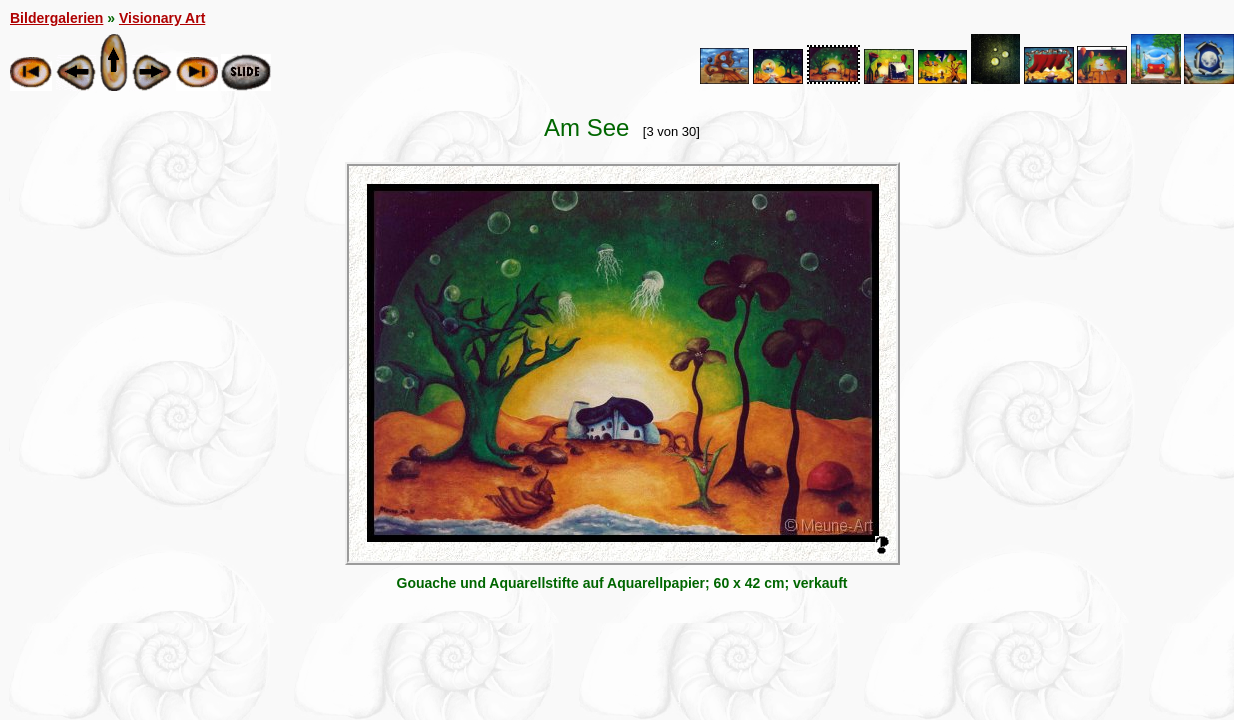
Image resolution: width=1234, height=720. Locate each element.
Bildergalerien (56, 18)
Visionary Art (162, 18)
